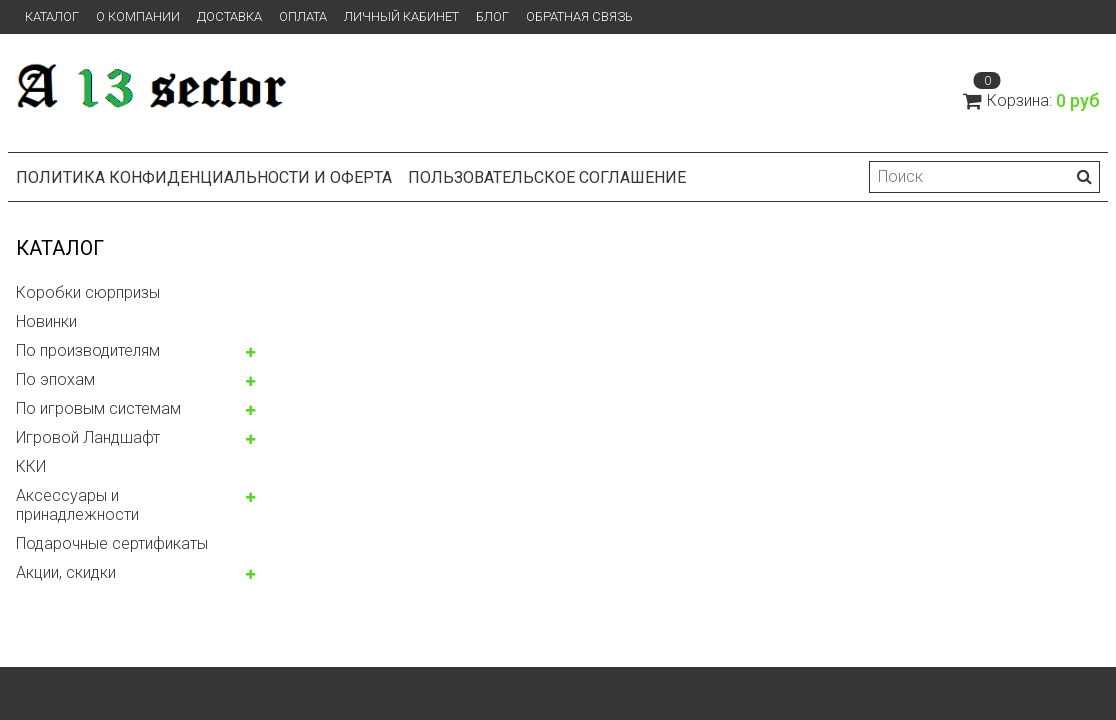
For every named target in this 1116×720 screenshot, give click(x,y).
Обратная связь (579, 16)
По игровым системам (98, 408)
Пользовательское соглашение (547, 177)
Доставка (229, 16)
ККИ (31, 466)
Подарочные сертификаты (112, 543)
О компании (138, 16)
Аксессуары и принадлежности (77, 505)
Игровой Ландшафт (88, 437)
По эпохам (55, 379)
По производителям (88, 350)
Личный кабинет (401, 16)
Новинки (46, 321)
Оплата (303, 16)
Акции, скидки (66, 572)
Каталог (52, 16)
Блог (492, 16)
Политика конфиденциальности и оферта (204, 177)
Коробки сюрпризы (88, 292)
